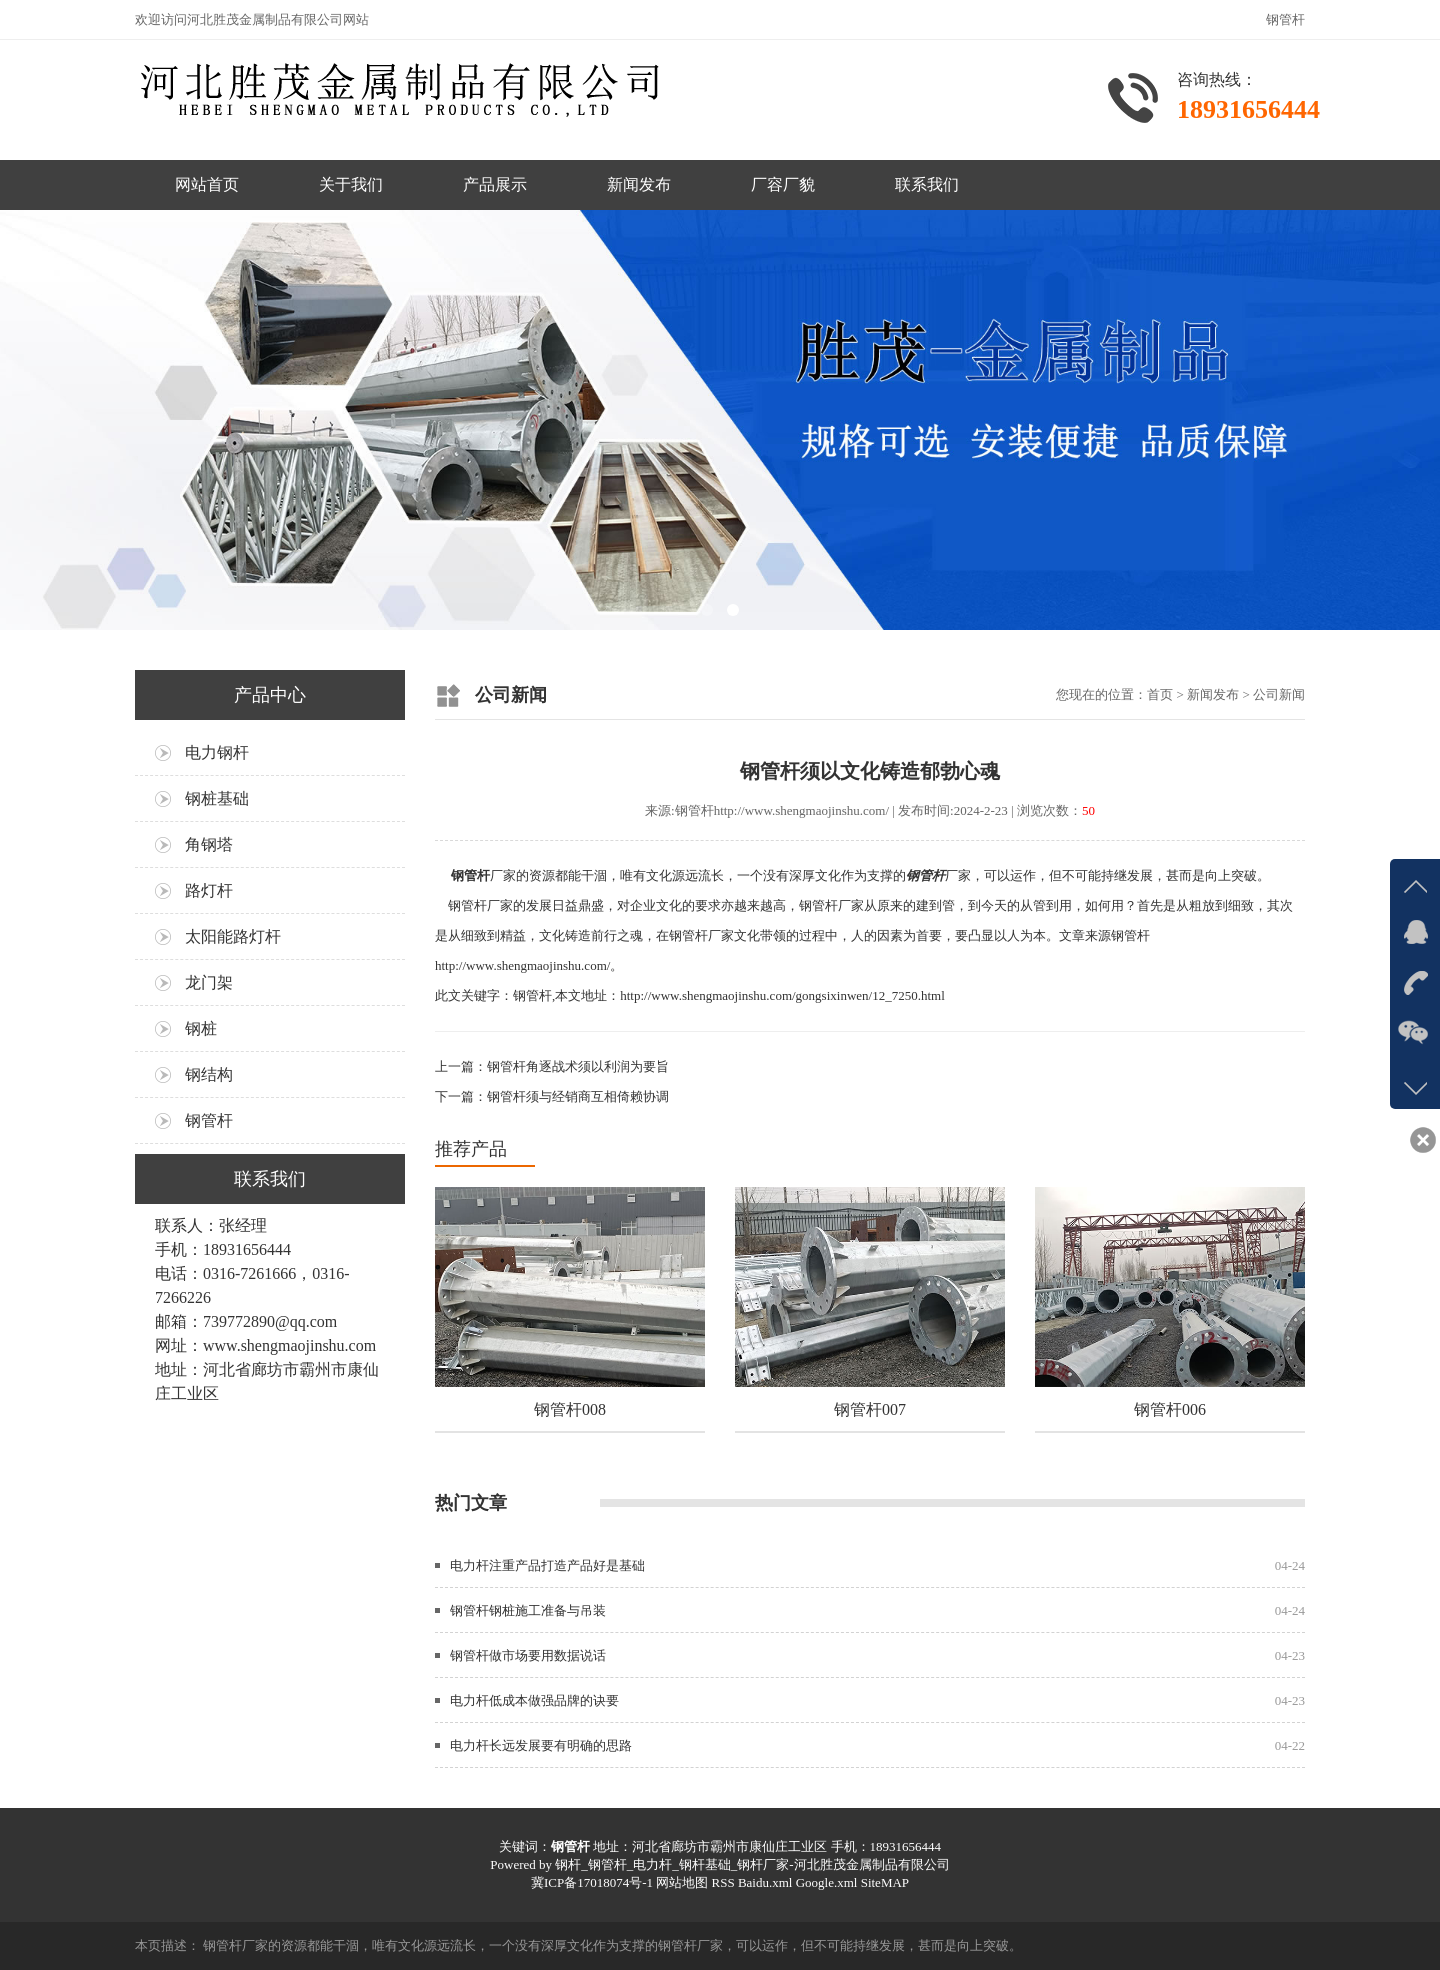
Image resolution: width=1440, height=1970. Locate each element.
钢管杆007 (870, 1409)
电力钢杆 (217, 752)
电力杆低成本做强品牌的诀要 (534, 1700)
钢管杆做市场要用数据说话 (528, 1655)
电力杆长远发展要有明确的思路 (541, 1745)
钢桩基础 (217, 798)
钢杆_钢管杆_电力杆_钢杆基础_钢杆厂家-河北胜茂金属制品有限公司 (752, 1864)
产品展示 (495, 184)
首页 (1160, 694)
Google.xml (827, 1882)
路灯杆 (209, 890)
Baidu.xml (765, 1882)
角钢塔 (209, 844)
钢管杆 (209, 1120)
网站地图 (682, 1882)
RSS (722, 1882)
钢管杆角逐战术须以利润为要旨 (578, 1066)
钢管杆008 (570, 1409)
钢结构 (209, 1074)
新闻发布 (639, 184)
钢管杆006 (1170, 1409)
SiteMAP (885, 1882)
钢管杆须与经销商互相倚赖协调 (578, 1096)
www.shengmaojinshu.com (289, 1345)
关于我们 (351, 184)
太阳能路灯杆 (233, 936)
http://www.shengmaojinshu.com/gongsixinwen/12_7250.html (782, 995)
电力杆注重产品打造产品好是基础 (547, 1565)
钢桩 (201, 1028)
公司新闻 (1279, 694)
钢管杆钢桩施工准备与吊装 (528, 1610)
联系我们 (927, 184)
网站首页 (207, 184)
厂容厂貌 (783, 184)
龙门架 (209, 982)
